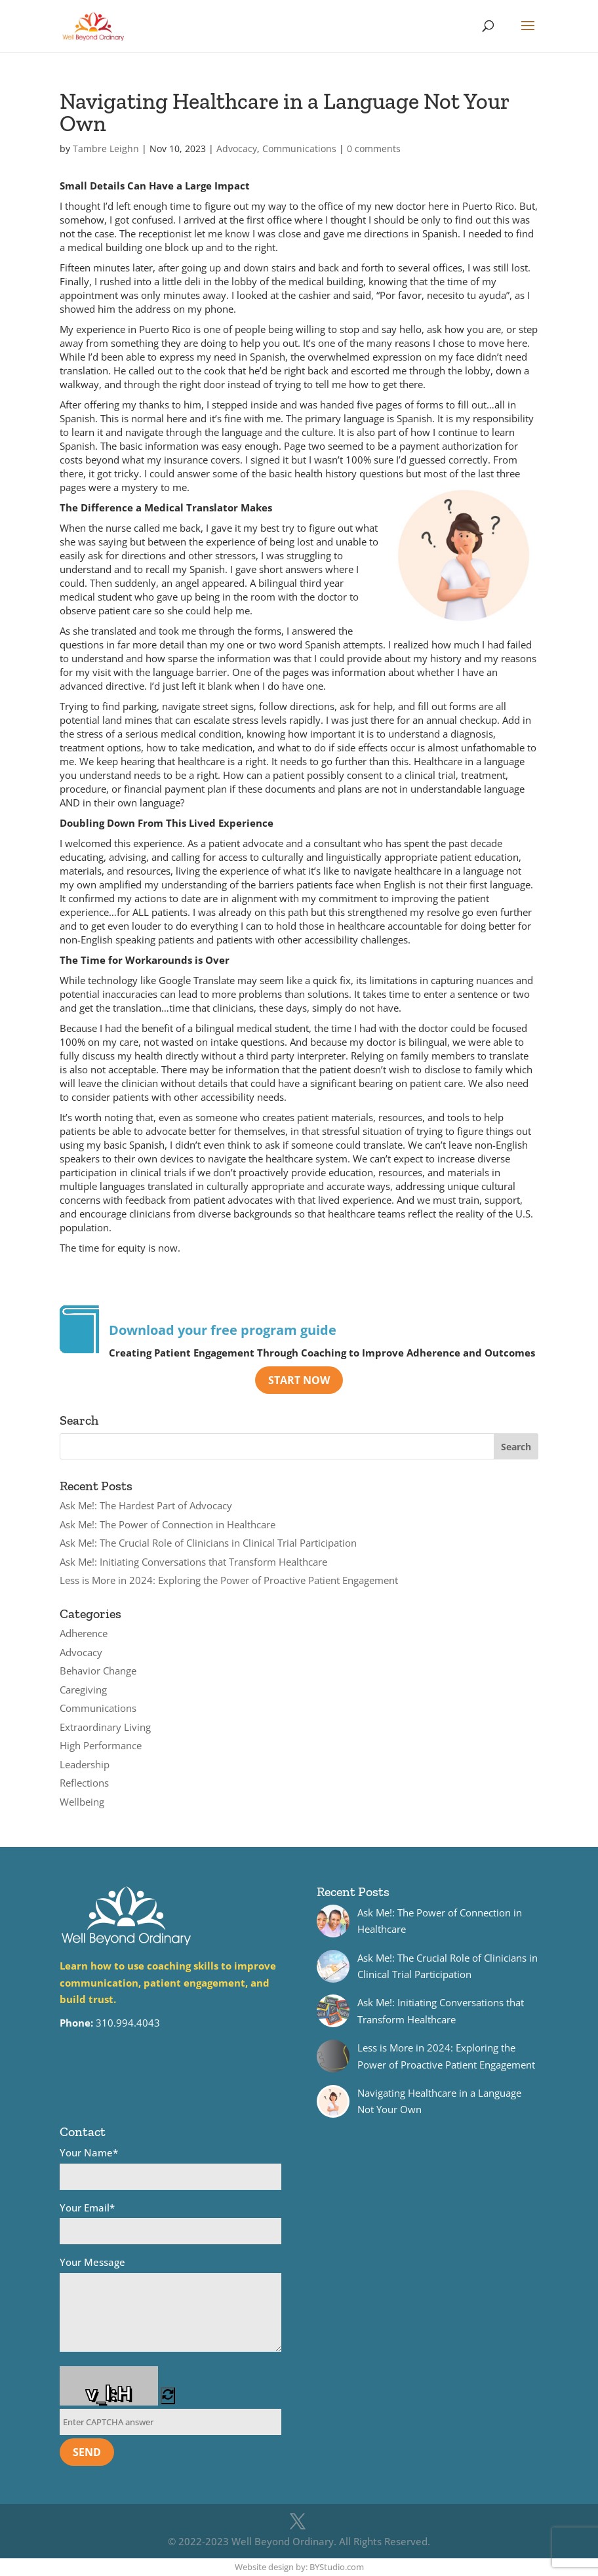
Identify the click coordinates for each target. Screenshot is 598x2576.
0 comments (374, 148)
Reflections (84, 1782)
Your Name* (170, 2168)
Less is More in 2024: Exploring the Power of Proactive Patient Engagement (229, 1580)
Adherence (84, 1633)
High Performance (101, 1745)
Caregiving (83, 1689)
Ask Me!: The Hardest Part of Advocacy (146, 1505)
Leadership (85, 1764)
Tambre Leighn (106, 148)
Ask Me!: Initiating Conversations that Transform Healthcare (193, 1561)
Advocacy (236, 148)
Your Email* (170, 2223)
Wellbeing (82, 1801)
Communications (299, 148)
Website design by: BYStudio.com (299, 2567)
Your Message (170, 2305)
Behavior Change (98, 1670)
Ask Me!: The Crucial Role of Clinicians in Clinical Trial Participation (208, 1542)
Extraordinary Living (105, 1727)
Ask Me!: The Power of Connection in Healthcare (167, 1524)
